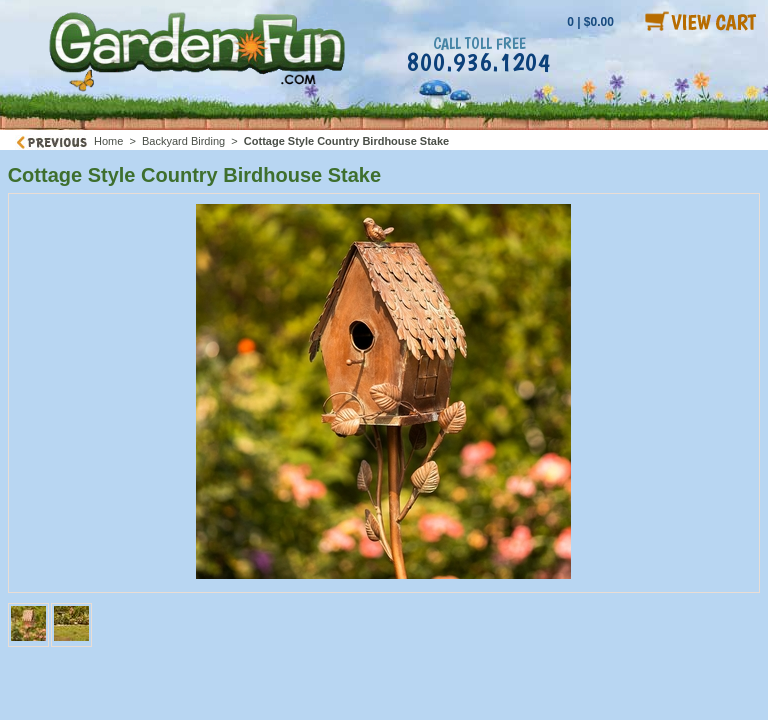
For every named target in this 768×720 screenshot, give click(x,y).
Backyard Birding (183, 141)
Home (108, 141)
